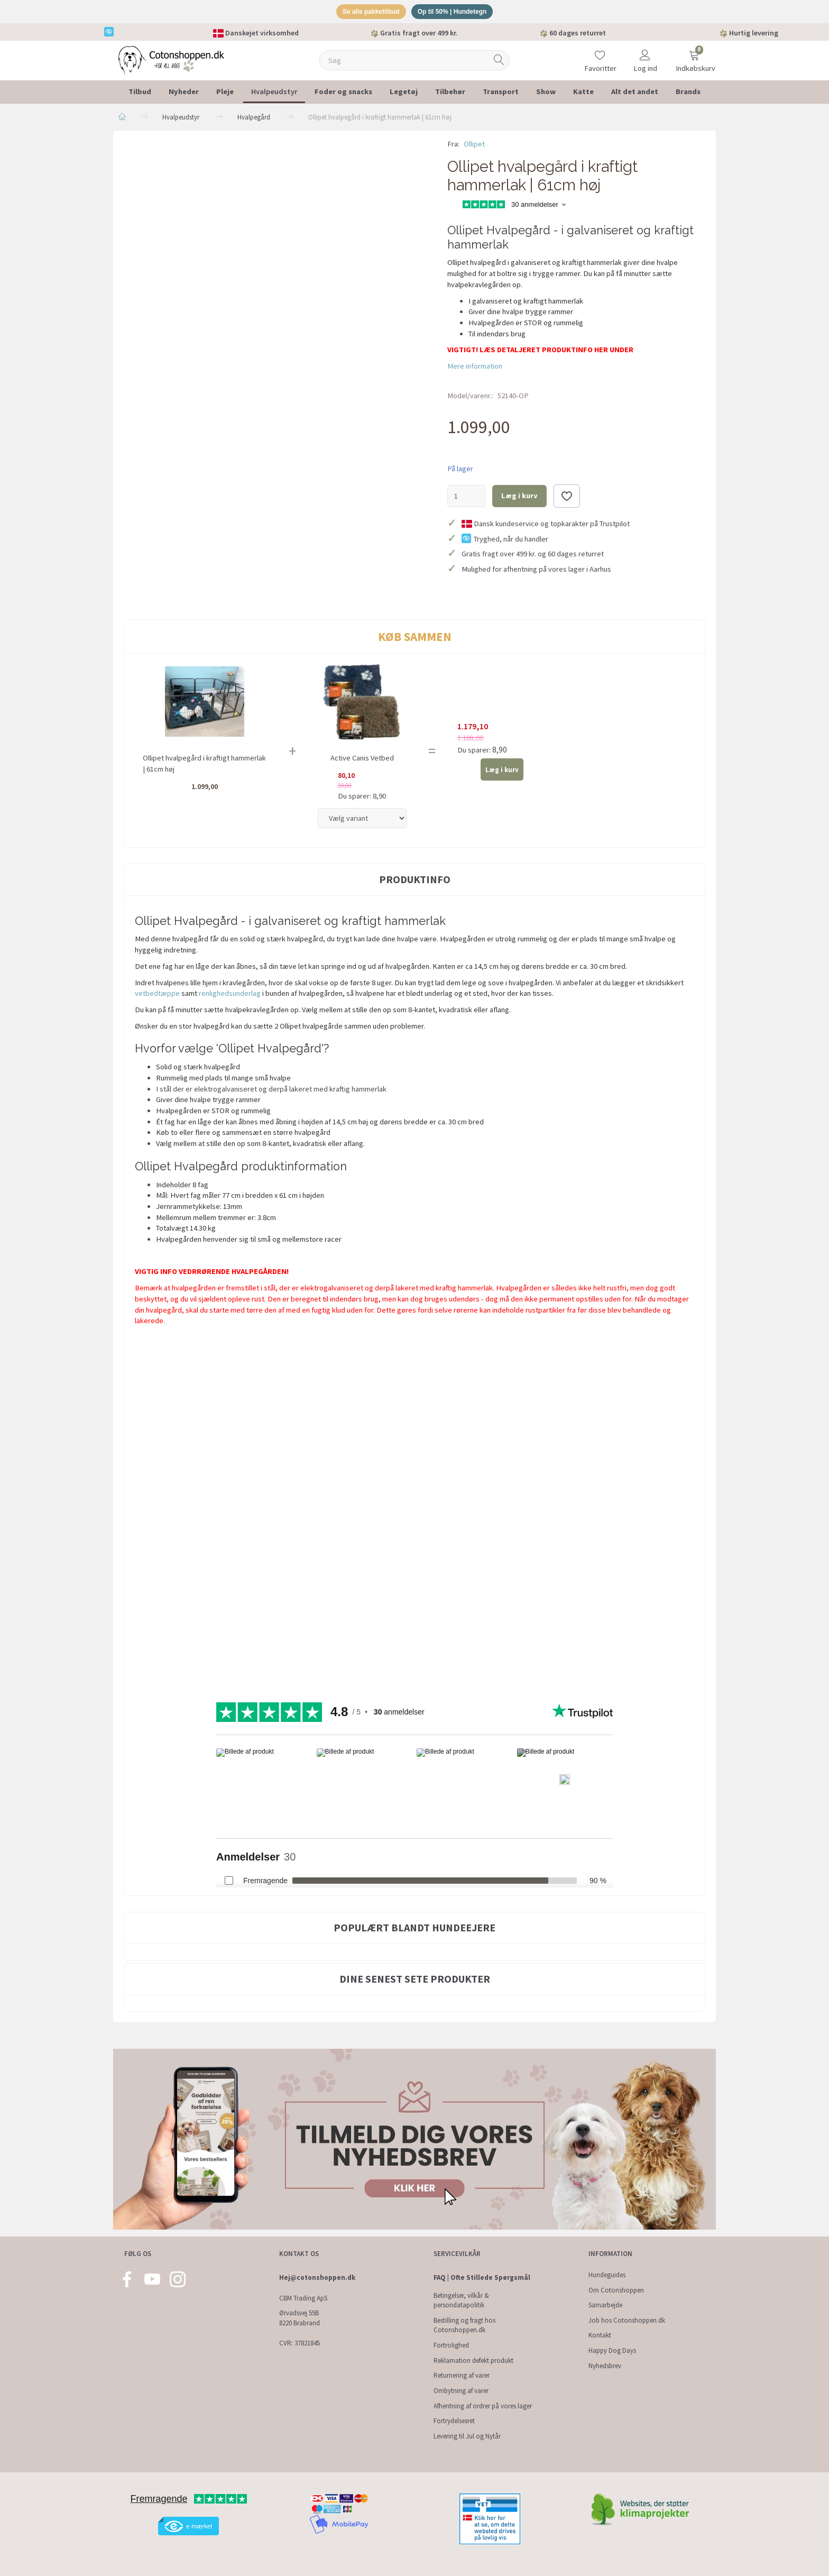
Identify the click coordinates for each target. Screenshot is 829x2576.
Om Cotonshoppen (616, 2290)
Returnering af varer (462, 2375)
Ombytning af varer (461, 2390)
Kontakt (599, 2335)
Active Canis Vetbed (362, 760)
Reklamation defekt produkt (473, 2360)
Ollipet (474, 145)
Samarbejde (605, 2304)
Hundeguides (606, 2274)
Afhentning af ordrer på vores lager (483, 2405)
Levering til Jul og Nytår (467, 2436)
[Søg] (499, 62)
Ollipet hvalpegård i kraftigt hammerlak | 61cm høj (204, 765)
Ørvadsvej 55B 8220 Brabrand (299, 2317)
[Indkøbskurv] (694, 55)
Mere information (474, 367)
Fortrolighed (451, 2345)
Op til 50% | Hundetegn (455, 12)
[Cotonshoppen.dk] (171, 61)
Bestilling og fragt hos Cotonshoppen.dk (464, 2325)
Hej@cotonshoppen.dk (317, 2277)
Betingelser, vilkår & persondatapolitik (461, 2300)
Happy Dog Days (612, 2350)
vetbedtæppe (158, 995)
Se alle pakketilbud (367, 12)
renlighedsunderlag (230, 995)
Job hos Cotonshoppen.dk (626, 2320)
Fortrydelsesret (454, 2420)
